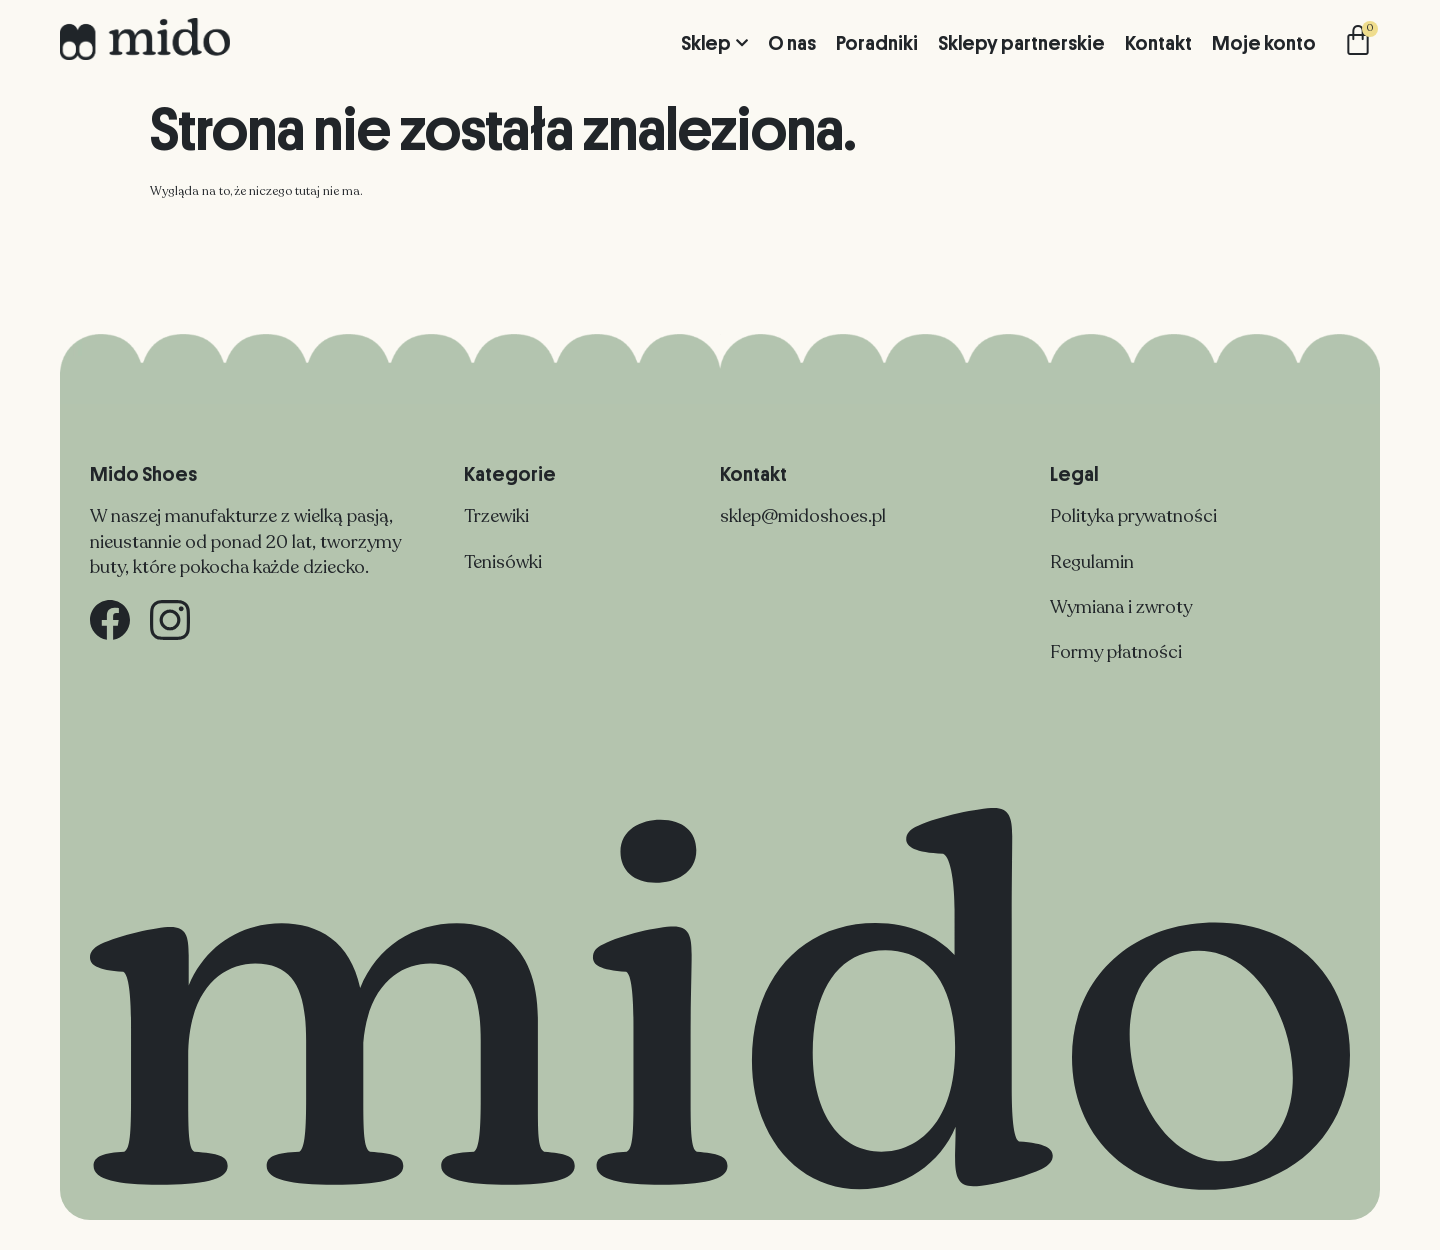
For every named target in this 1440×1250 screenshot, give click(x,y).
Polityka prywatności (1133, 516)
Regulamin (1092, 562)
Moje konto (1264, 43)
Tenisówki (503, 562)
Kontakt (1158, 43)
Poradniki (877, 43)
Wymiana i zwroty (1121, 607)
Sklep (714, 43)
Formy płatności (1116, 652)
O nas (792, 43)
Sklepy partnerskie (1021, 43)
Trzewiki (496, 516)
